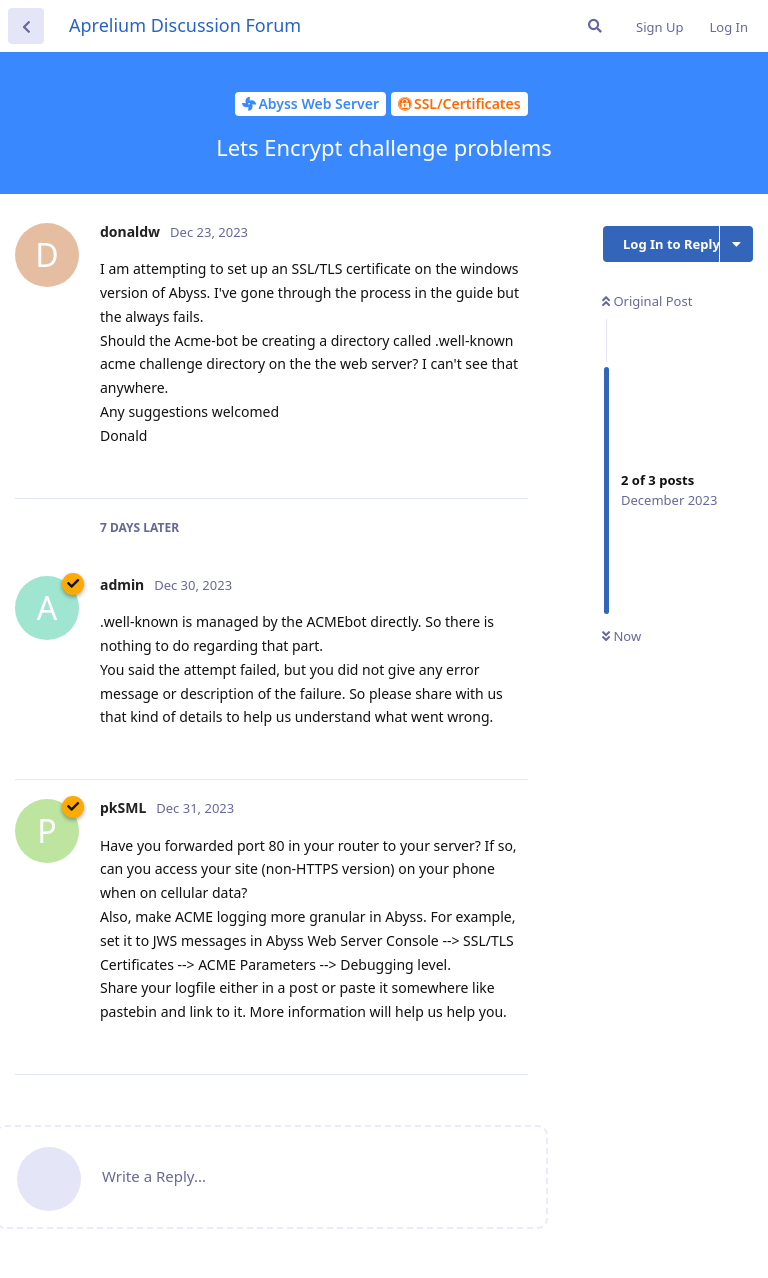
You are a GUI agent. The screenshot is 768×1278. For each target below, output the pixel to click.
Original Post (647, 301)
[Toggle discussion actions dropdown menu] (736, 244)
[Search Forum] (595, 26)
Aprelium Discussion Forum (185, 25)
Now (621, 636)
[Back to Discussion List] (26, 26)
